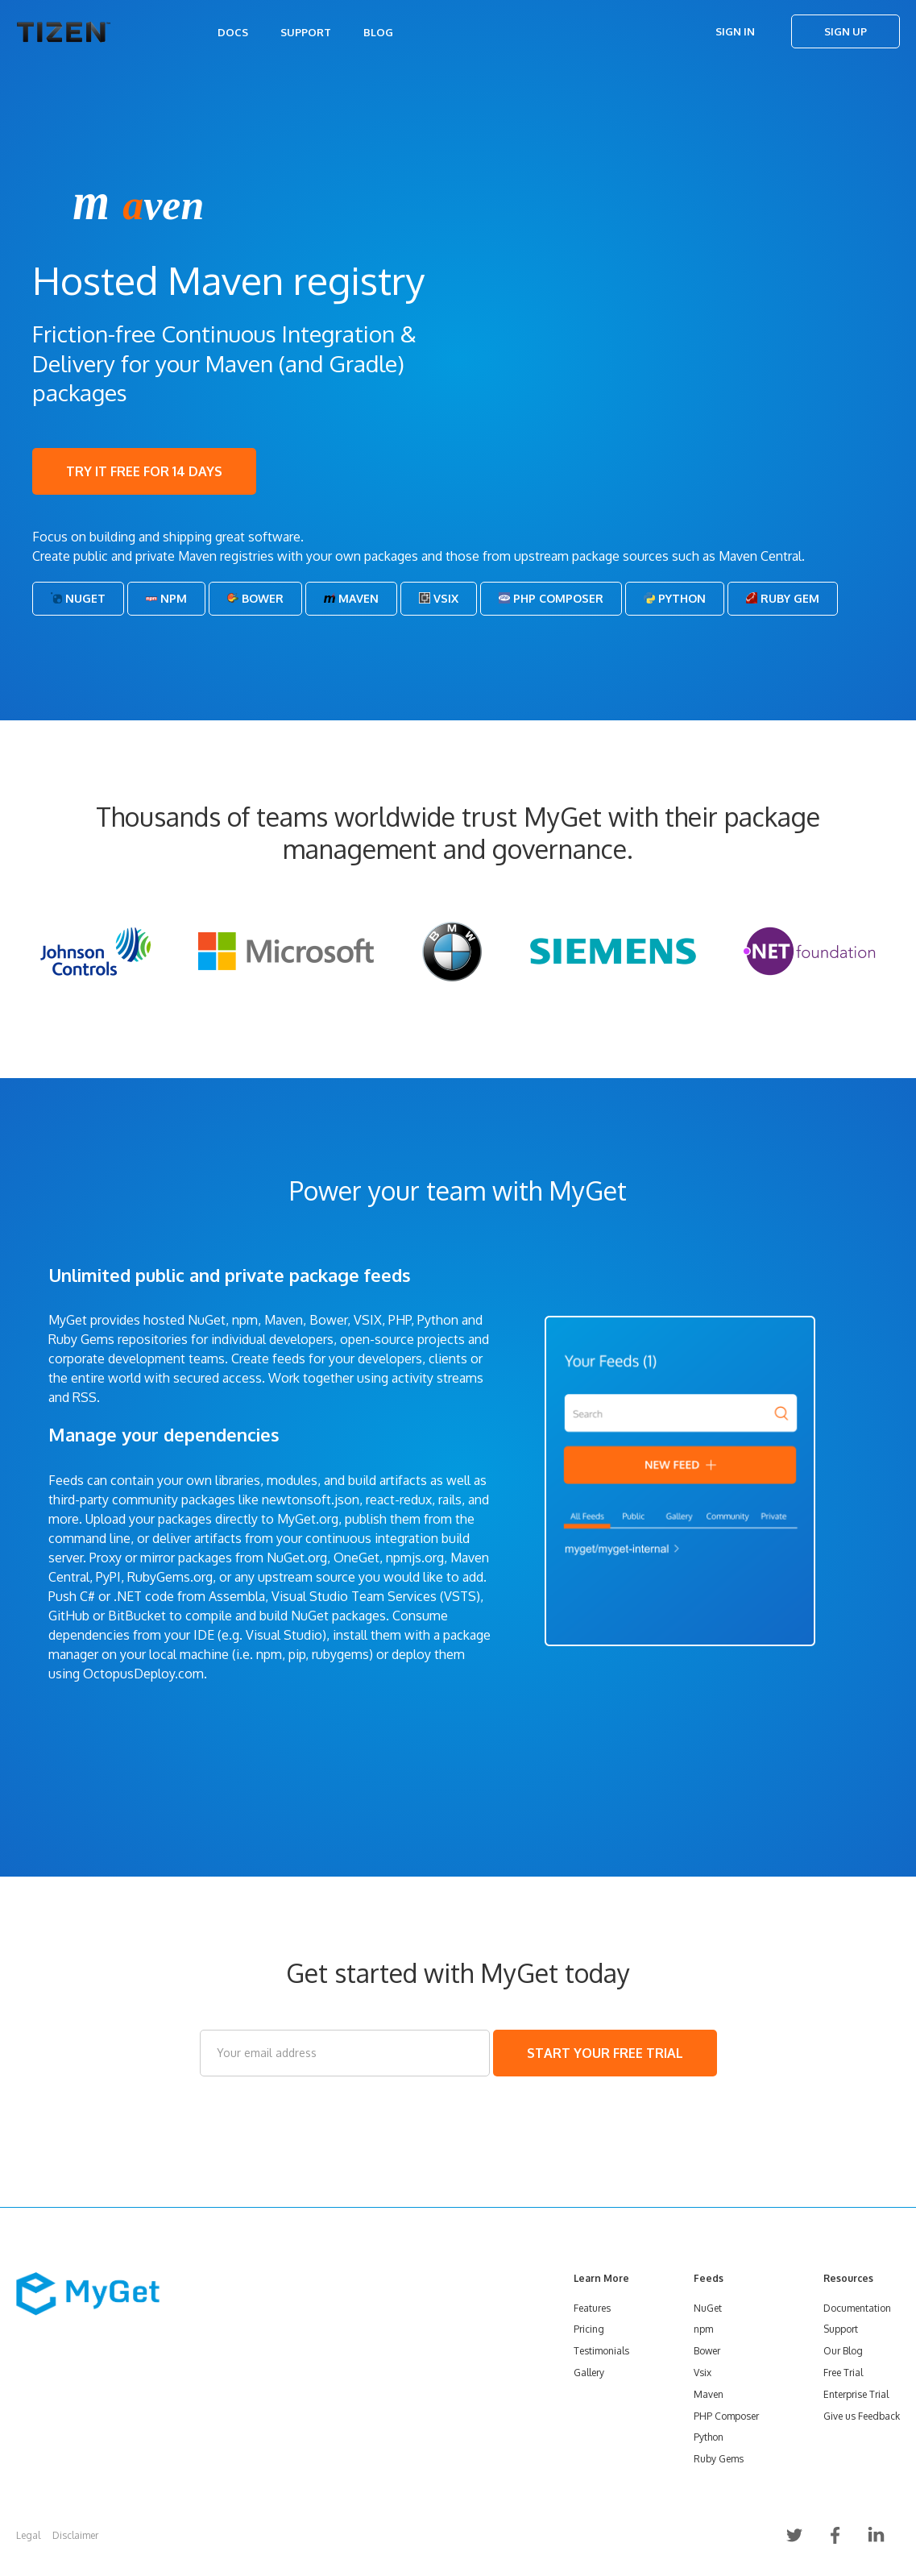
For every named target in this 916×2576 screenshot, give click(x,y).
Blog (378, 32)
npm (703, 2329)
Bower (255, 598)
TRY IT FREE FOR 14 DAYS (144, 471)
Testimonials (601, 2351)
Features (592, 2308)
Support (305, 32)
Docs (233, 32)
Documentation (857, 2308)
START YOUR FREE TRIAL (605, 2053)
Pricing (589, 2329)
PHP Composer (551, 598)
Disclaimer (75, 2535)
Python (675, 598)
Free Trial (843, 2373)
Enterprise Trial (856, 2394)
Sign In (735, 31)
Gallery (589, 2373)
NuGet (78, 598)
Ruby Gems (719, 2459)
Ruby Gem (782, 598)
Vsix (438, 598)
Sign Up (845, 31)
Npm (166, 598)
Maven (351, 598)
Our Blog (843, 2351)
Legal (28, 2535)
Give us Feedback (861, 2416)
